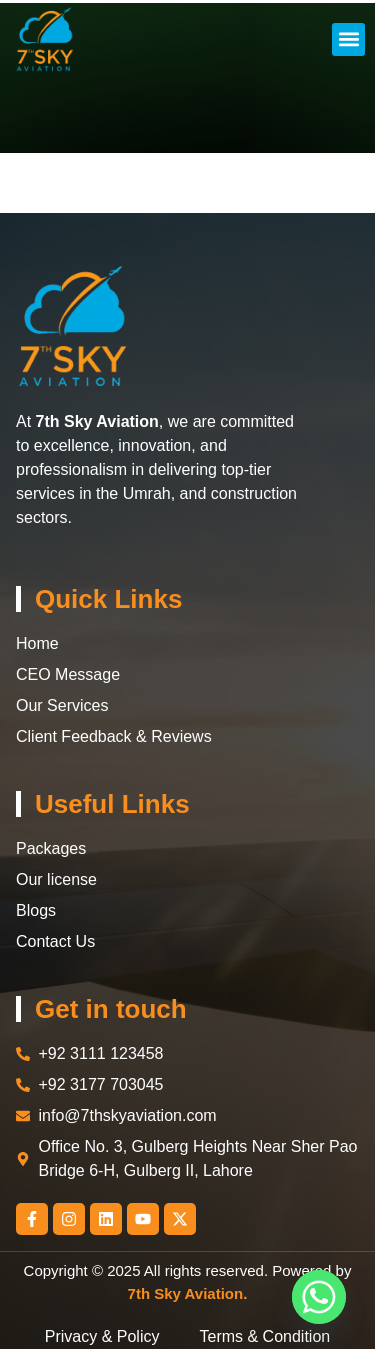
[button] (348, 39)
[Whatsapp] (319, 1297)
